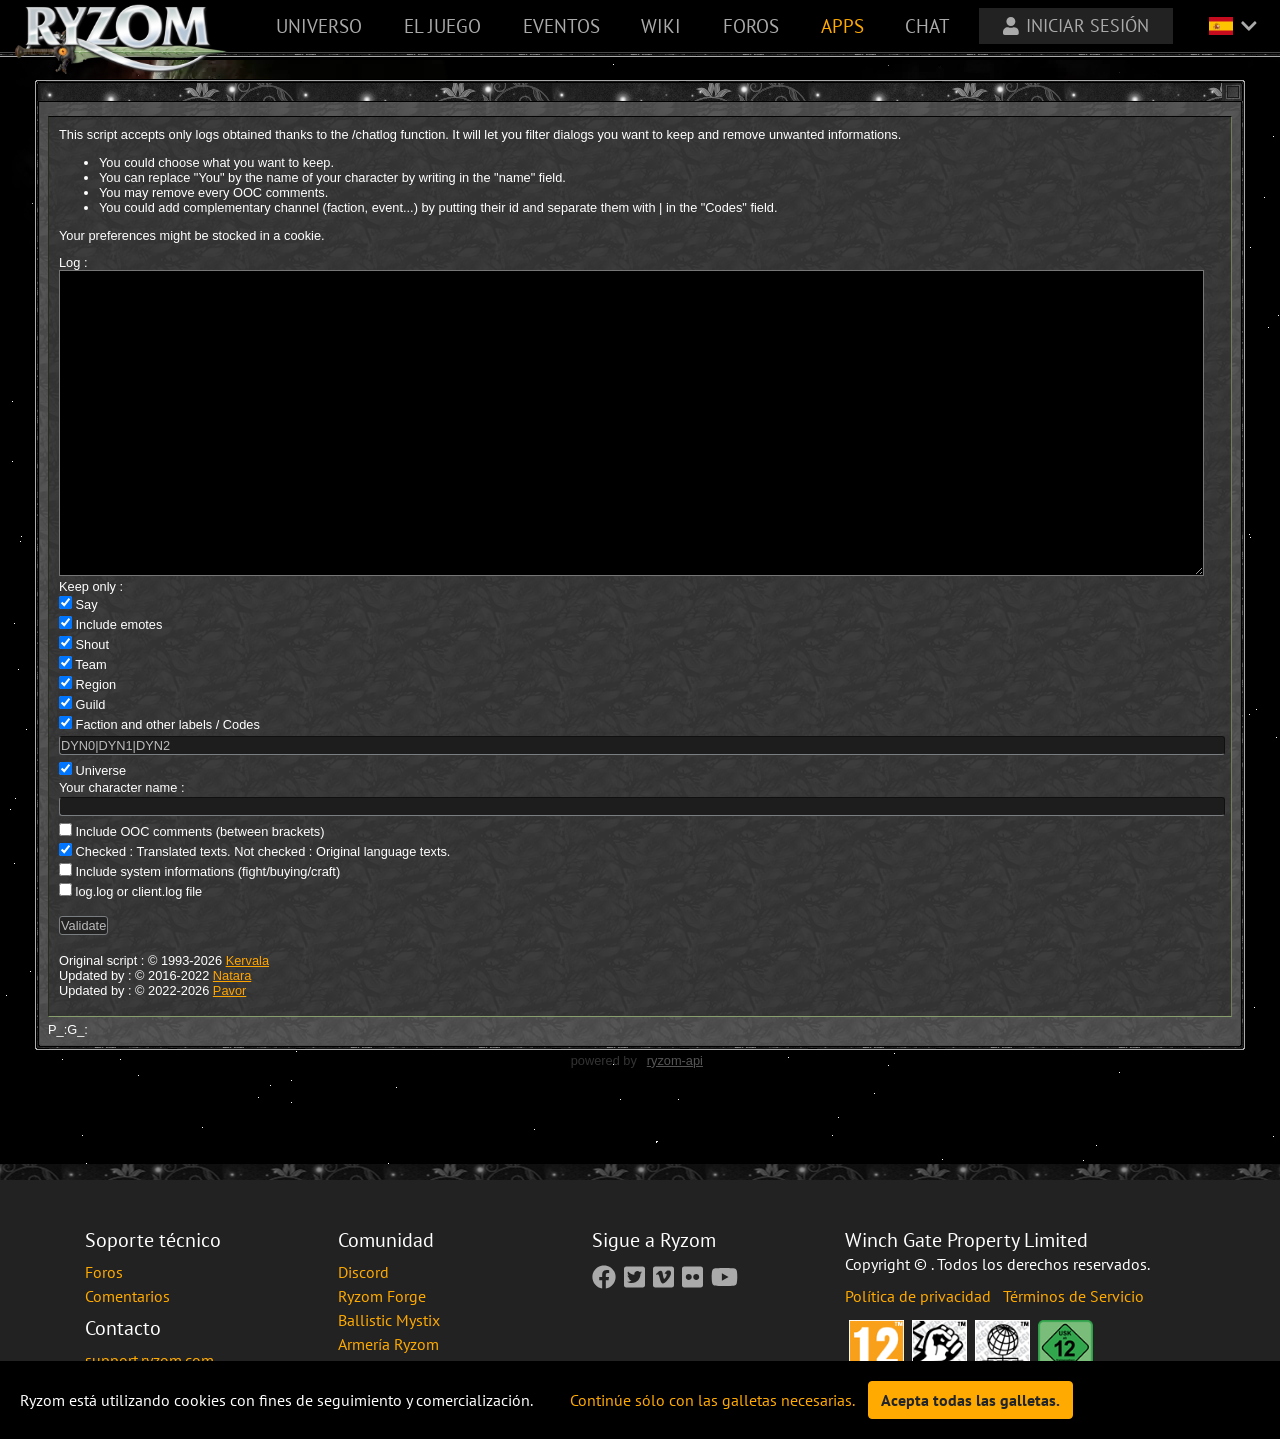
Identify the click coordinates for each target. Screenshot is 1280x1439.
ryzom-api (675, 1120)
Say (87, 664)
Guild (91, 764)
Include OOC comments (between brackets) (200, 891)
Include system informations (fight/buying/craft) (208, 931)
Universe (101, 830)
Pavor (229, 1050)
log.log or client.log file (139, 951)
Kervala (247, 1020)
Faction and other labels (144, 784)
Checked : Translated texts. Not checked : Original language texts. (263, 911)
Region (96, 744)
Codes (241, 784)
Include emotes (119, 684)
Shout (92, 704)
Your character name (118, 847)
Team (90, 724)
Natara (232, 1035)
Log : (73, 262)
